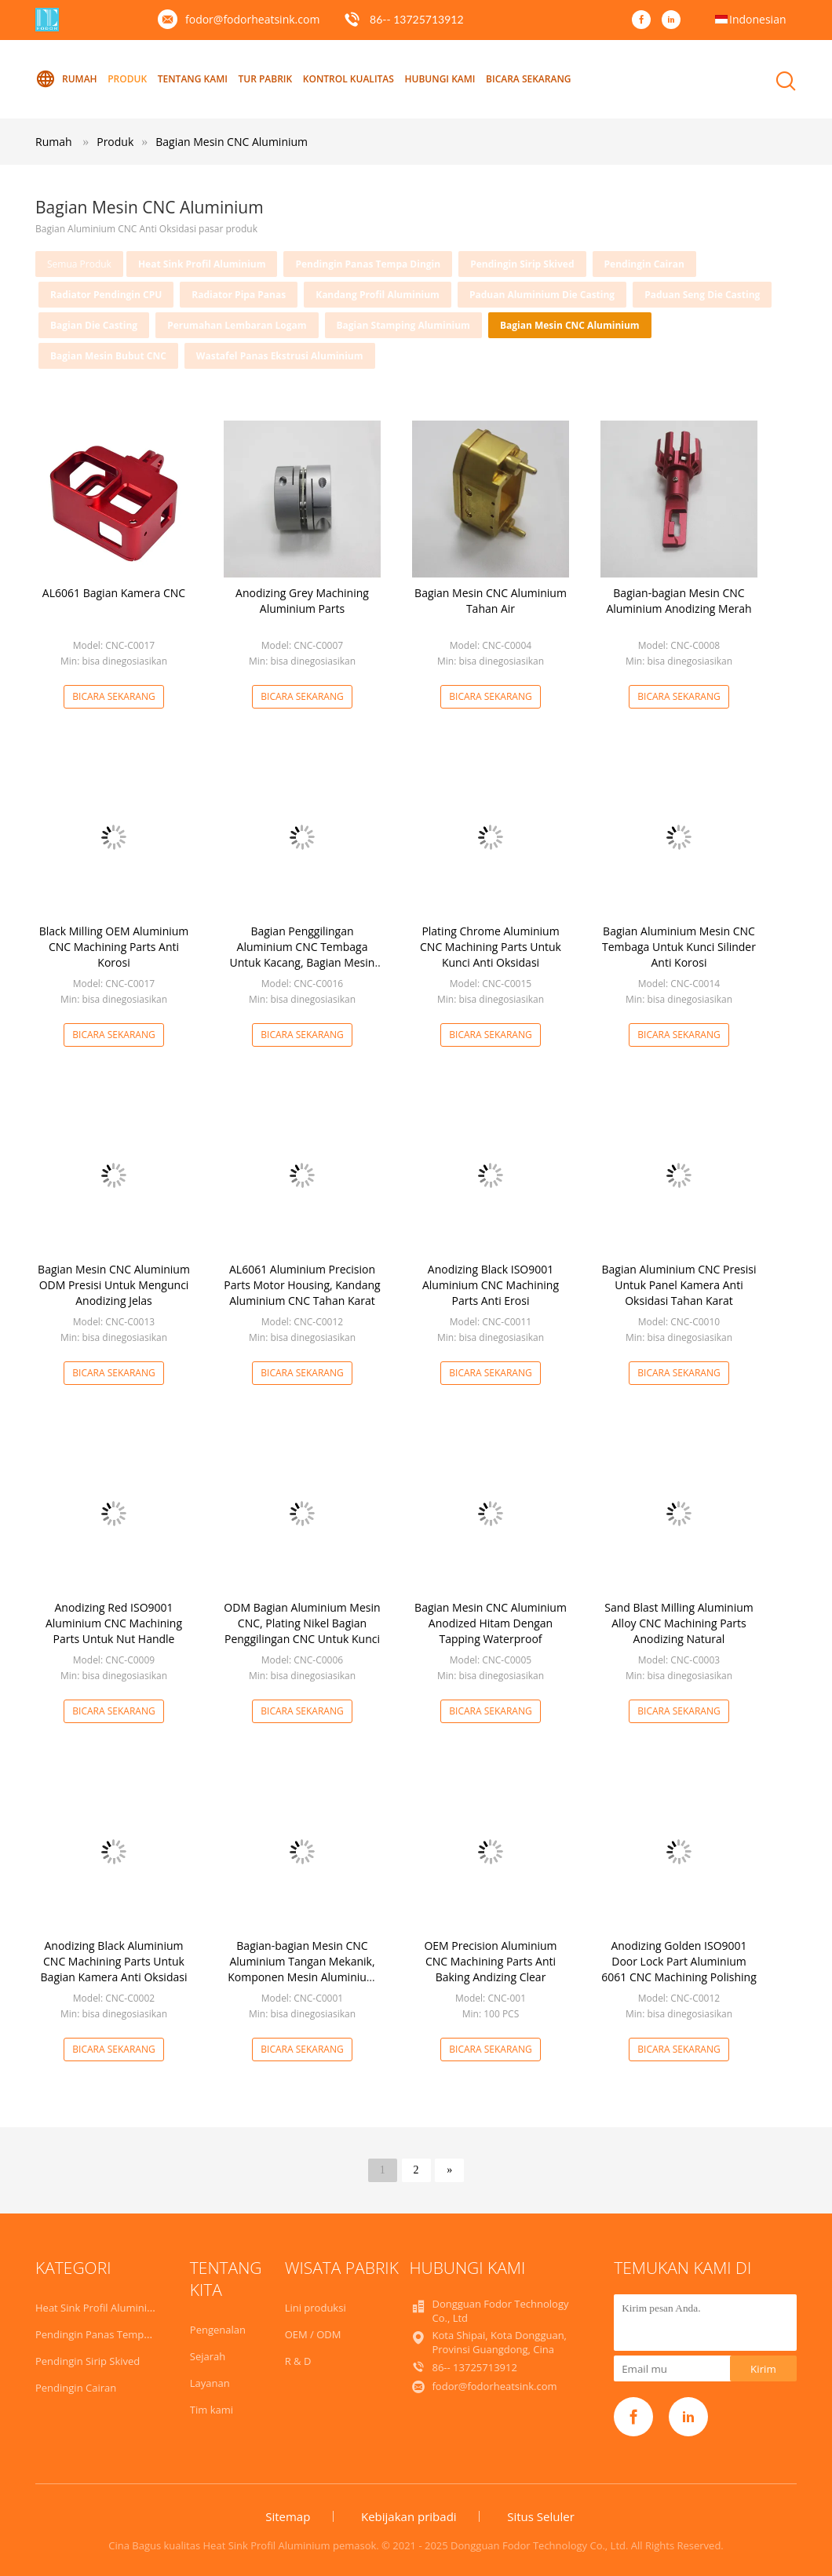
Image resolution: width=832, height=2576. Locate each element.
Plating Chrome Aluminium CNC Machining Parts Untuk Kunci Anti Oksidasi (490, 947)
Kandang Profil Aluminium (378, 294)
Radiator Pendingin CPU (106, 294)
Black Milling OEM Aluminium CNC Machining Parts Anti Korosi (114, 947)
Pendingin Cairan (644, 264)
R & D (298, 2361)
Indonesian (757, 19)
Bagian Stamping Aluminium (403, 325)
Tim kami (211, 2410)
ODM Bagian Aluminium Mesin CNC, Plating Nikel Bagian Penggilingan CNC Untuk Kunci (302, 1623)
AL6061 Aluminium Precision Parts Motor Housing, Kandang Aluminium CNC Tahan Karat (302, 1285)
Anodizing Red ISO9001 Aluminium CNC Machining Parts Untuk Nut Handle (114, 1623)
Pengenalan (218, 2330)
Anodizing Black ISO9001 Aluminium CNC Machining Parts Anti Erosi (490, 1285)
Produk (127, 79)
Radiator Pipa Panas (239, 294)
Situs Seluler (541, 2516)
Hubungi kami (440, 79)
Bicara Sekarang (528, 79)
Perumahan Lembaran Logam (236, 325)
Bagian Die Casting (93, 325)
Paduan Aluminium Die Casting (542, 294)
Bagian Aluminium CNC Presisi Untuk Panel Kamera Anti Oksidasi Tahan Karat (679, 1285)
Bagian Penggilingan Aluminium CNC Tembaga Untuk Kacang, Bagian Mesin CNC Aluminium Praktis (302, 955)
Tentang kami (193, 79)
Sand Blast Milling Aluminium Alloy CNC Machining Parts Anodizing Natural (679, 1623)
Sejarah (207, 2356)
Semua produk (79, 264)
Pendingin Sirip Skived (522, 264)
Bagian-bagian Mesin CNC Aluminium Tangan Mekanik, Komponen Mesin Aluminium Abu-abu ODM (302, 1969)
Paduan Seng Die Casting (702, 294)
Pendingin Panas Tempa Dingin (367, 264)
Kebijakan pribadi (409, 2516)
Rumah (66, 79)
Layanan (210, 2383)
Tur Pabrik (266, 79)
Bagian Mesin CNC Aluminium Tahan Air (490, 600)
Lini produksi (315, 2308)
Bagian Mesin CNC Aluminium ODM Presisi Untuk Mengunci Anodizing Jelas (114, 1285)
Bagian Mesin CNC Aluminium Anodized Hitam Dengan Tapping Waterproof (490, 1623)
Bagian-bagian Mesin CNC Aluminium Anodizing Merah (678, 600)
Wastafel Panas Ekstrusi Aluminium (279, 356)
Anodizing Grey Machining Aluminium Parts (302, 600)
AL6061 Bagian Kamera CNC (113, 592)
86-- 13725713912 (417, 19)
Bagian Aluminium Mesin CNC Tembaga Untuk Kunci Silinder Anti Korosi (679, 947)
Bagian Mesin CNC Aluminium (231, 141)
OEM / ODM (313, 2334)
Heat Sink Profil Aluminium (202, 264)
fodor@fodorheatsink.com (252, 19)
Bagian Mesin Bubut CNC (108, 356)
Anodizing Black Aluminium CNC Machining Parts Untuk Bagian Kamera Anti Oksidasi (114, 1961)
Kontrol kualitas (348, 79)
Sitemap (287, 2516)
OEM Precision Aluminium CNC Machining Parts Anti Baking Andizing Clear (490, 1961)
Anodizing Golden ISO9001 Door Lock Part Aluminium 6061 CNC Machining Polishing (679, 1961)
